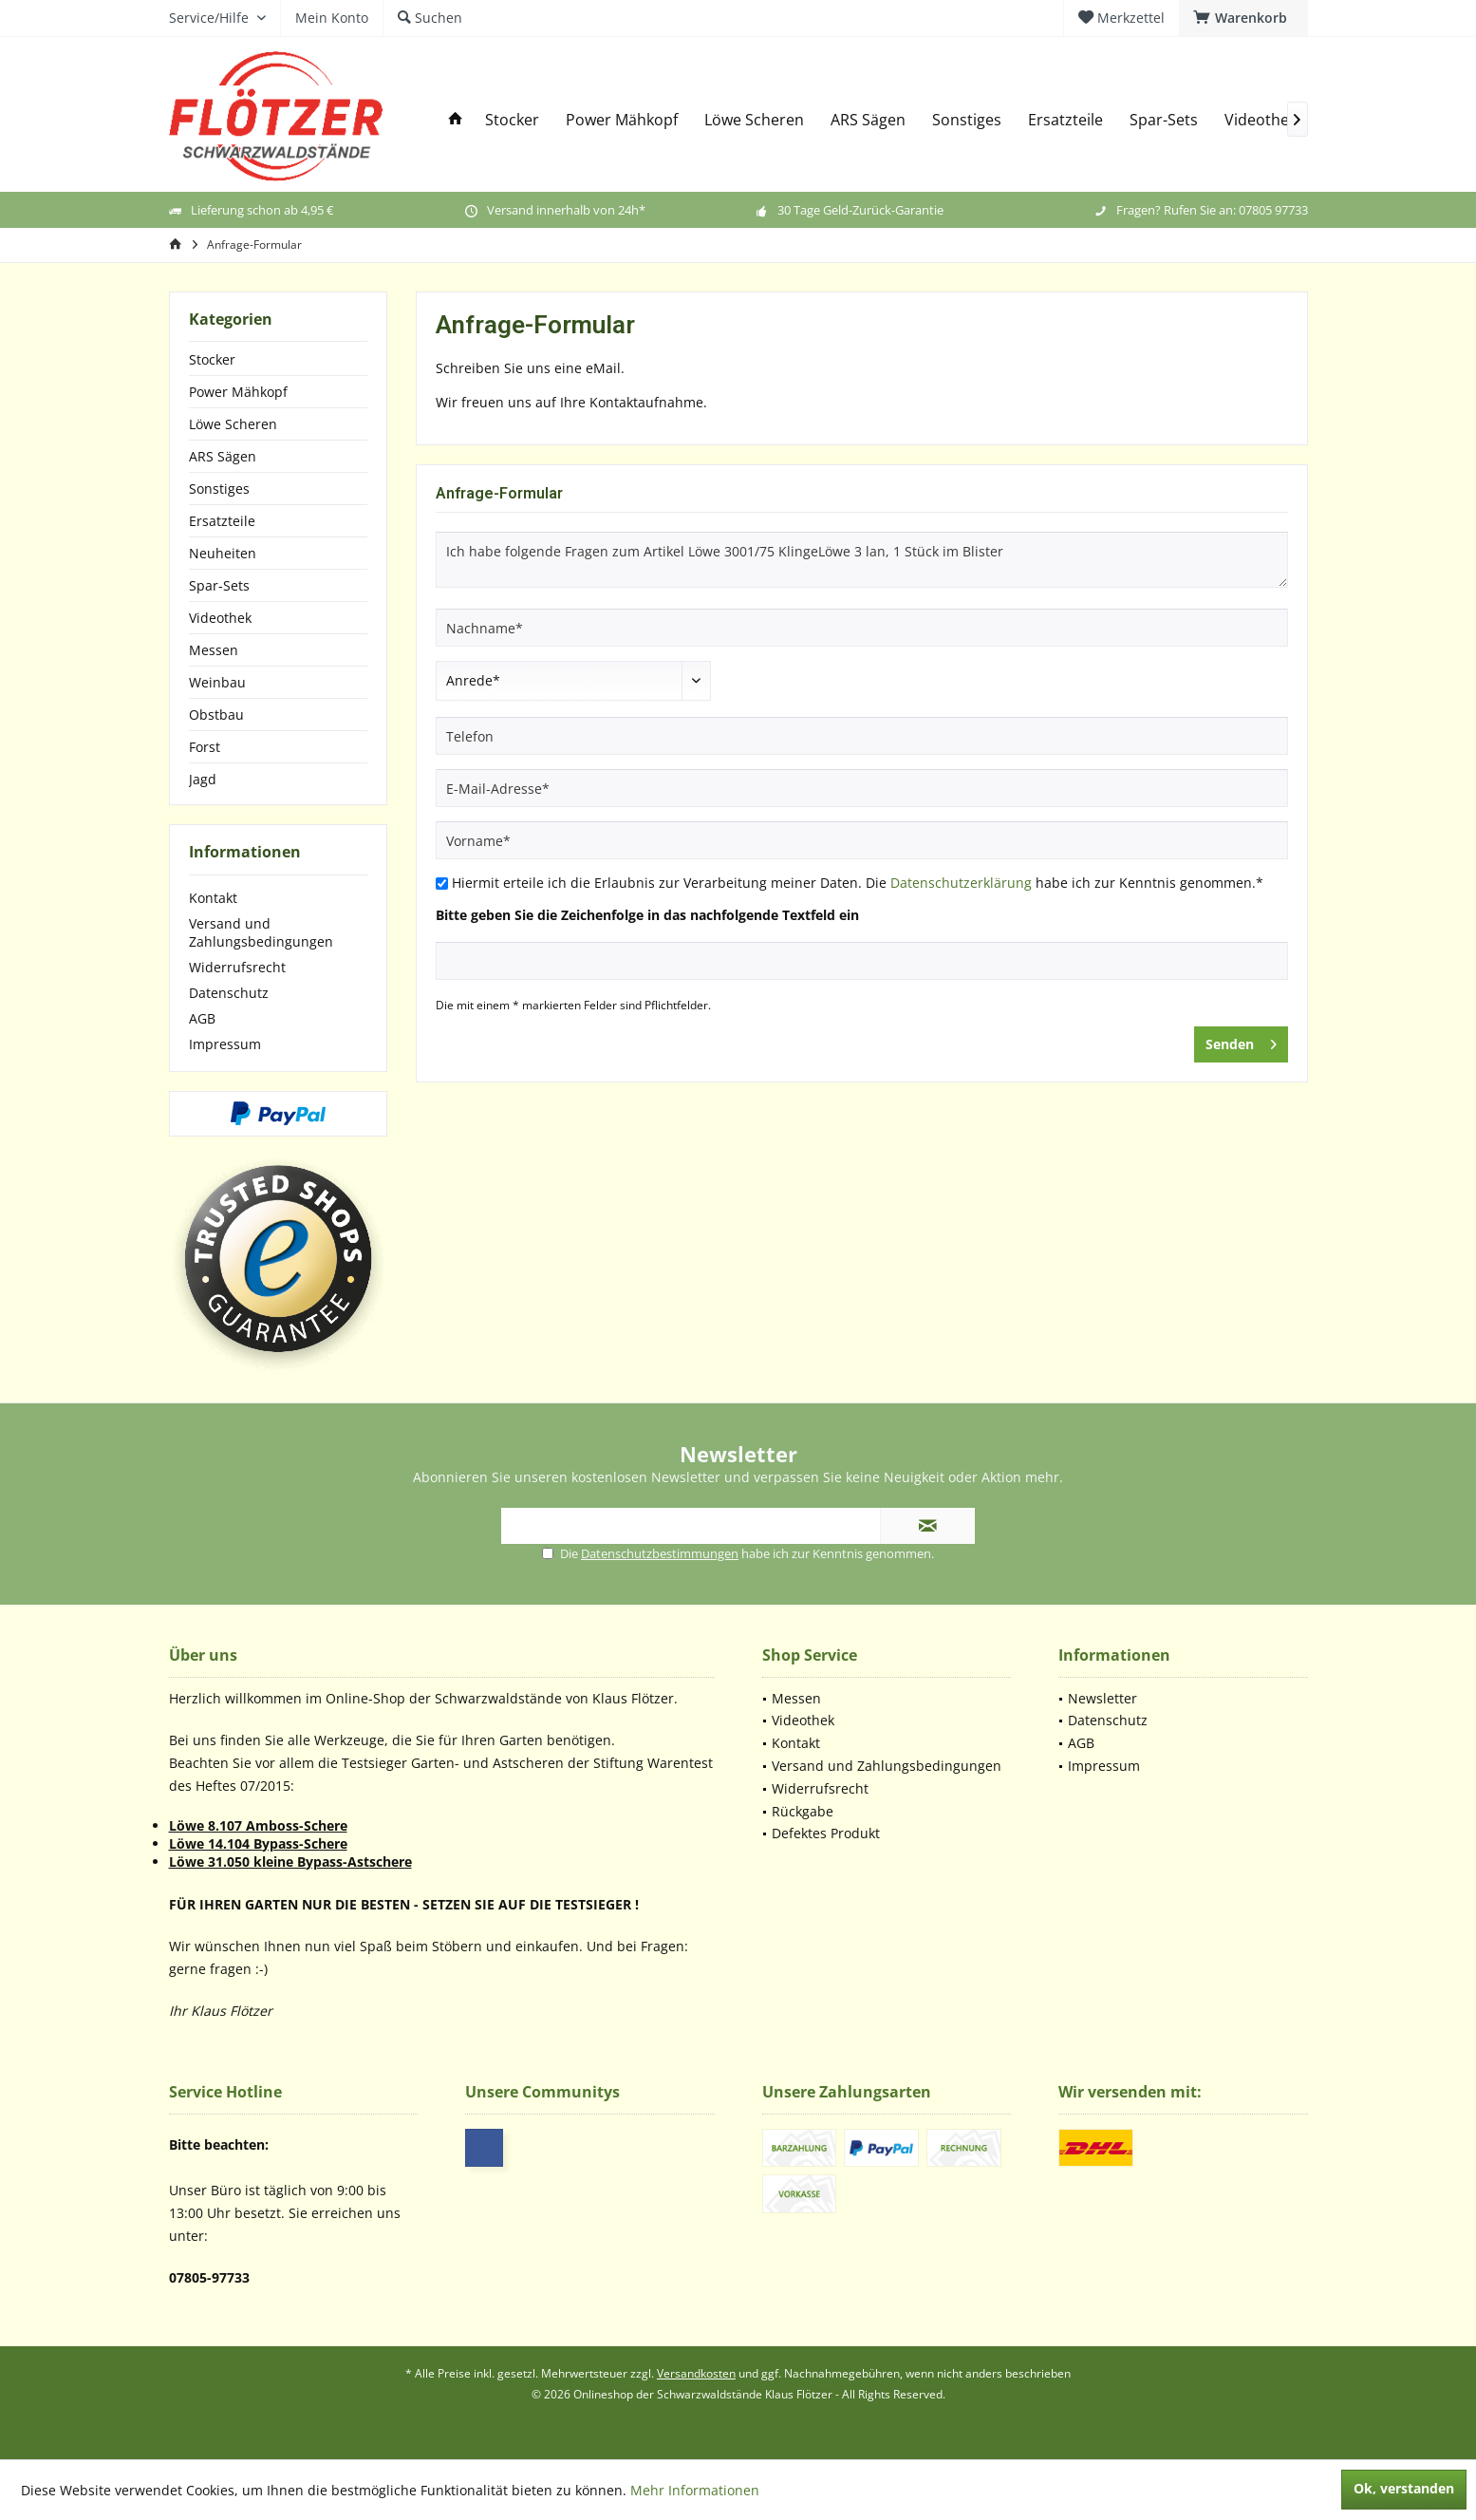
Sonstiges (219, 489)
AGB (202, 1018)
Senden (1241, 1041)
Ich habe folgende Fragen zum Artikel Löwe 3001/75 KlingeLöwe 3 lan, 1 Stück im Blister (862, 560)
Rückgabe (802, 1811)
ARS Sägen (222, 456)
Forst (204, 747)
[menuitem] (1243, 18)
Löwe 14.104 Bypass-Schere (258, 1843)
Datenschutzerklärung (961, 883)
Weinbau (217, 682)
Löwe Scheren (233, 424)
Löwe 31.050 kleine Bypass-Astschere (290, 1861)
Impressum (225, 1044)
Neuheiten (222, 553)
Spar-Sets (219, 585)
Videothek (220, 618)
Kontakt (213, 898)
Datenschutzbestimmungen (659, 1553)
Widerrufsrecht (237, 967)
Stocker (212, 359)
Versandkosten (696, 2373)
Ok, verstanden (1404, 2488)
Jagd (202, 779)
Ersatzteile (222, 521)
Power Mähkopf (238, 392)
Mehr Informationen (694, 2490)
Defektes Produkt (826, 1833)
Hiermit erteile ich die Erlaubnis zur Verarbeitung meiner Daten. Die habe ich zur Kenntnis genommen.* (857, 883)
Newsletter (1102, 1698)
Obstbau (216, 714)
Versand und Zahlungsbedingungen (261, 932)
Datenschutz (229, 993)
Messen (213, 650)
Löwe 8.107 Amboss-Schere (258, 1825)
